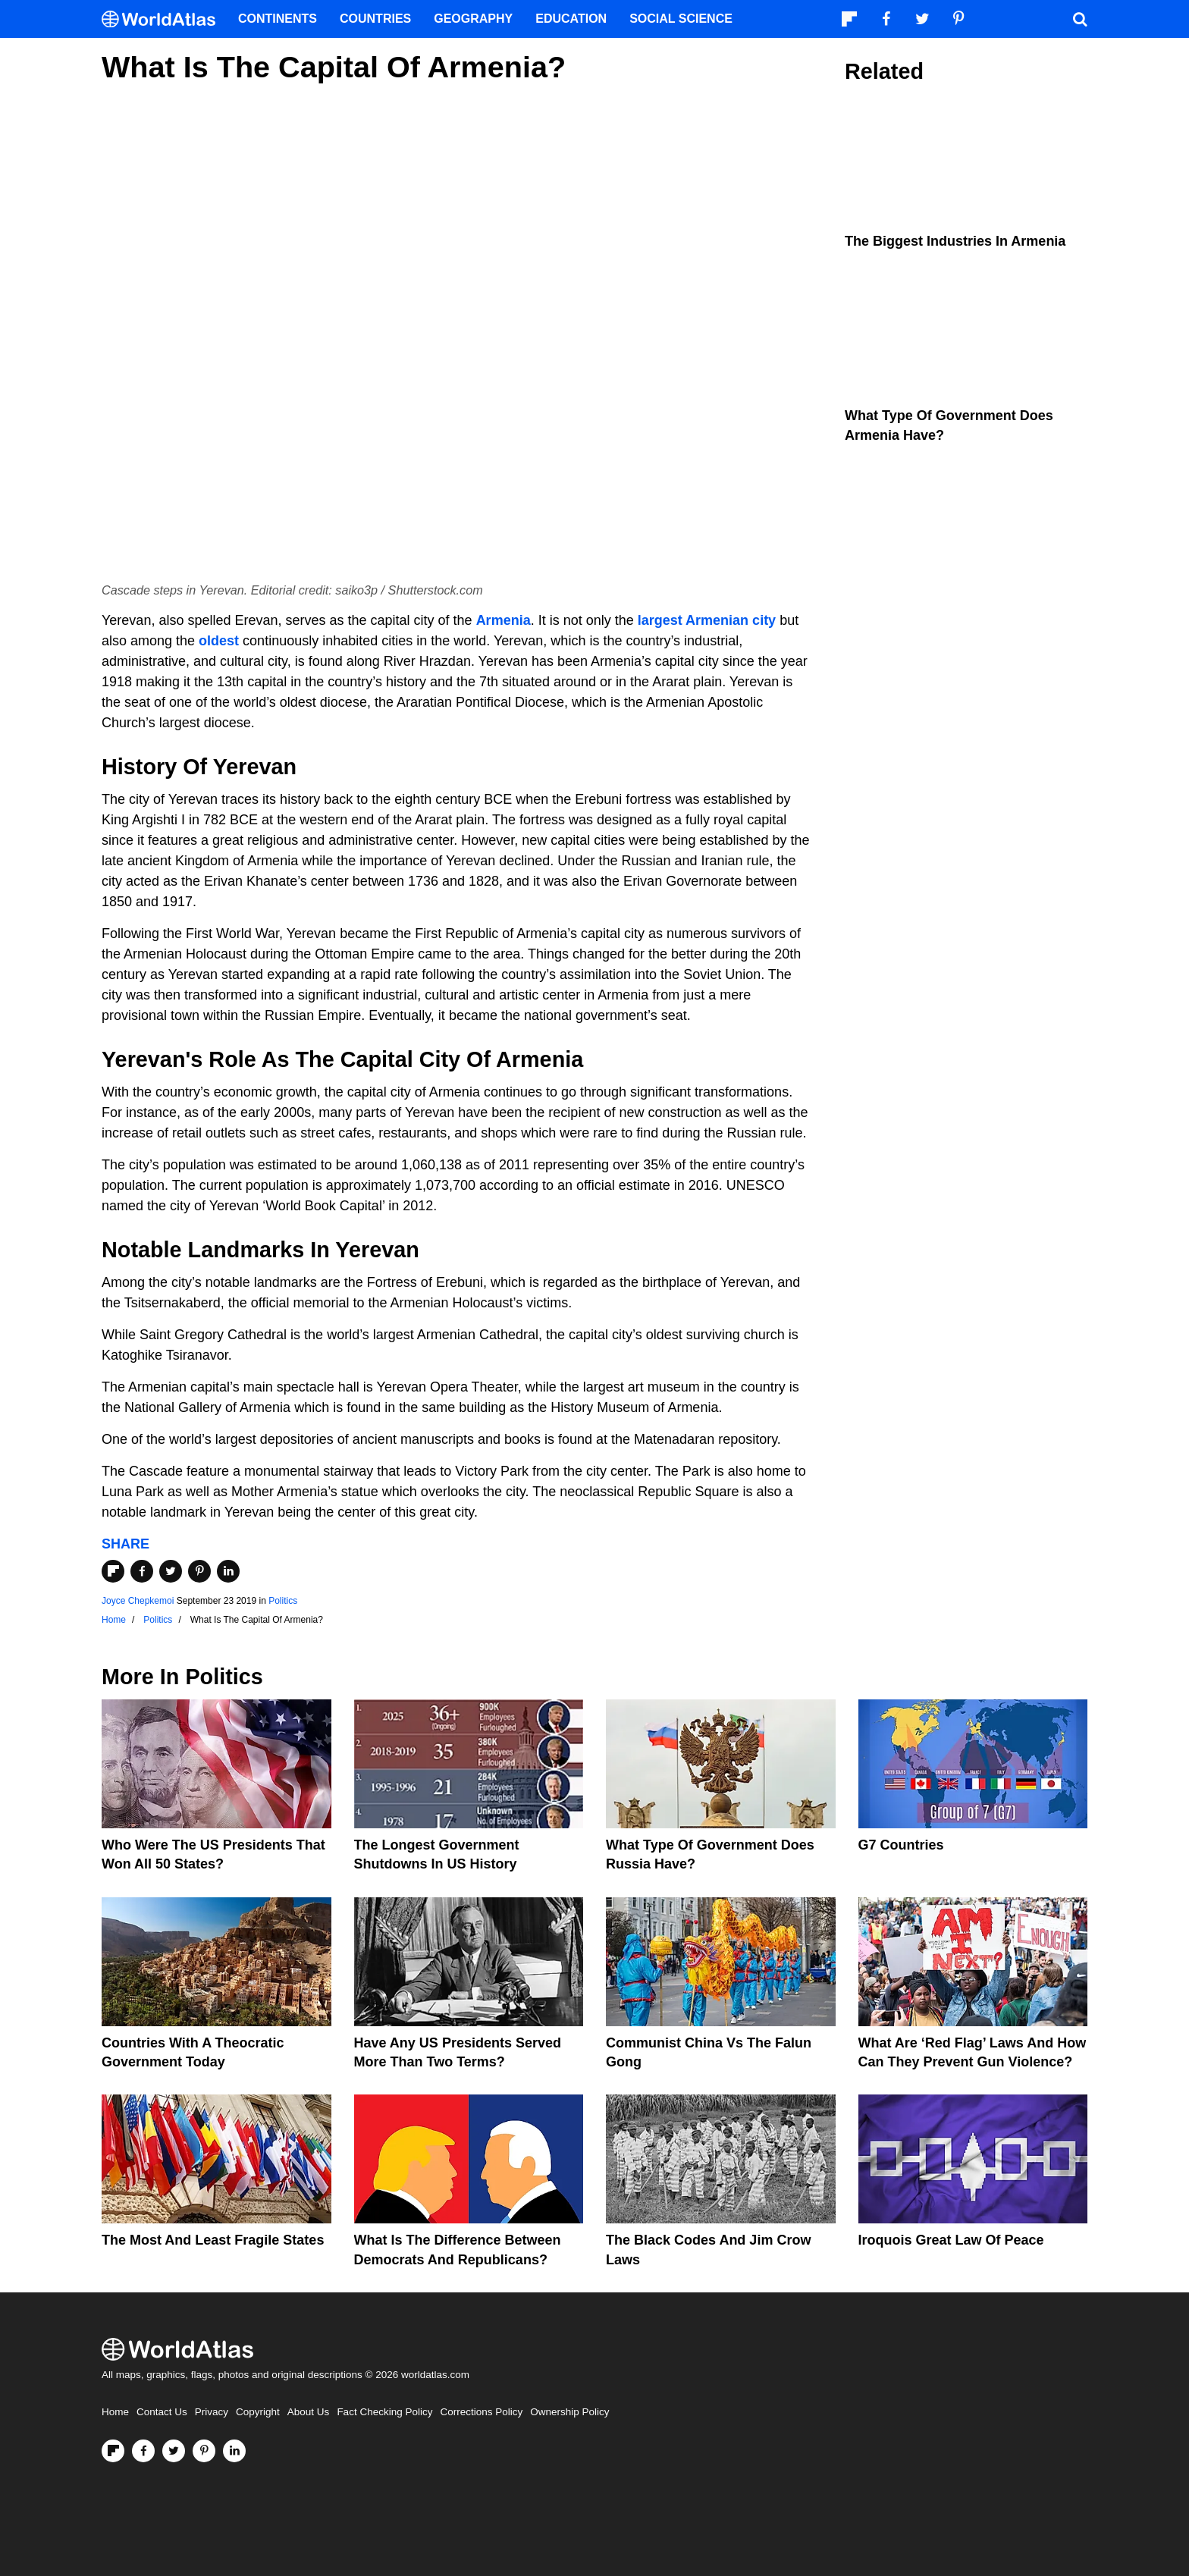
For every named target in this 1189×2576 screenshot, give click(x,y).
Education (571, 18)
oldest (219, 640)
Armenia (503, 620)
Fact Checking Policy (384, 2412)
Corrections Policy (481, 2412)
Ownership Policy (569, 2412)
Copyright (258, 2412)
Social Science (681, 18)
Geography (473, 18)
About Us (308, 2412)
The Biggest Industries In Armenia (955, 241)
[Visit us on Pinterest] (204, 2451)
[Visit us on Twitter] (173, 2451)
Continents (277, 18)
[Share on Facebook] (141, 1571)
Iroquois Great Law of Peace (951, 2240)
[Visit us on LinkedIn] (234, 2451)
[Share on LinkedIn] (228, 1571)
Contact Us (161, 2412)
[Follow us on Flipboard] (113, 2451)
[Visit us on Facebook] (143, 2451)
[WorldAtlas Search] (1079, 19)
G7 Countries (901, 1845)
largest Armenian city (707, 620)
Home (115, 2412)
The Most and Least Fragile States (213, 2240)
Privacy (211, 2412)
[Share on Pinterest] (199, 1571)
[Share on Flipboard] (113, 1571)
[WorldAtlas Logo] (164, 19)
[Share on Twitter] (170, 1571)
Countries (375, 18)
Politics (282, 1600)
